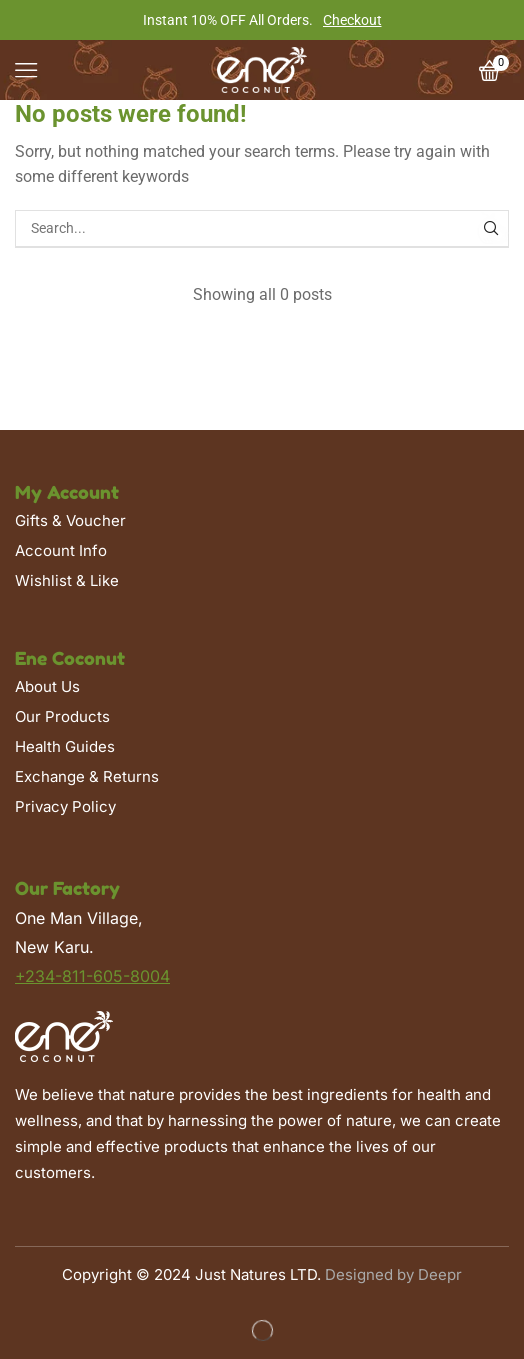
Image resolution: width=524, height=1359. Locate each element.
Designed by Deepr (393, 1274)
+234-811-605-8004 (92, 976)
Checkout (352, 20)
